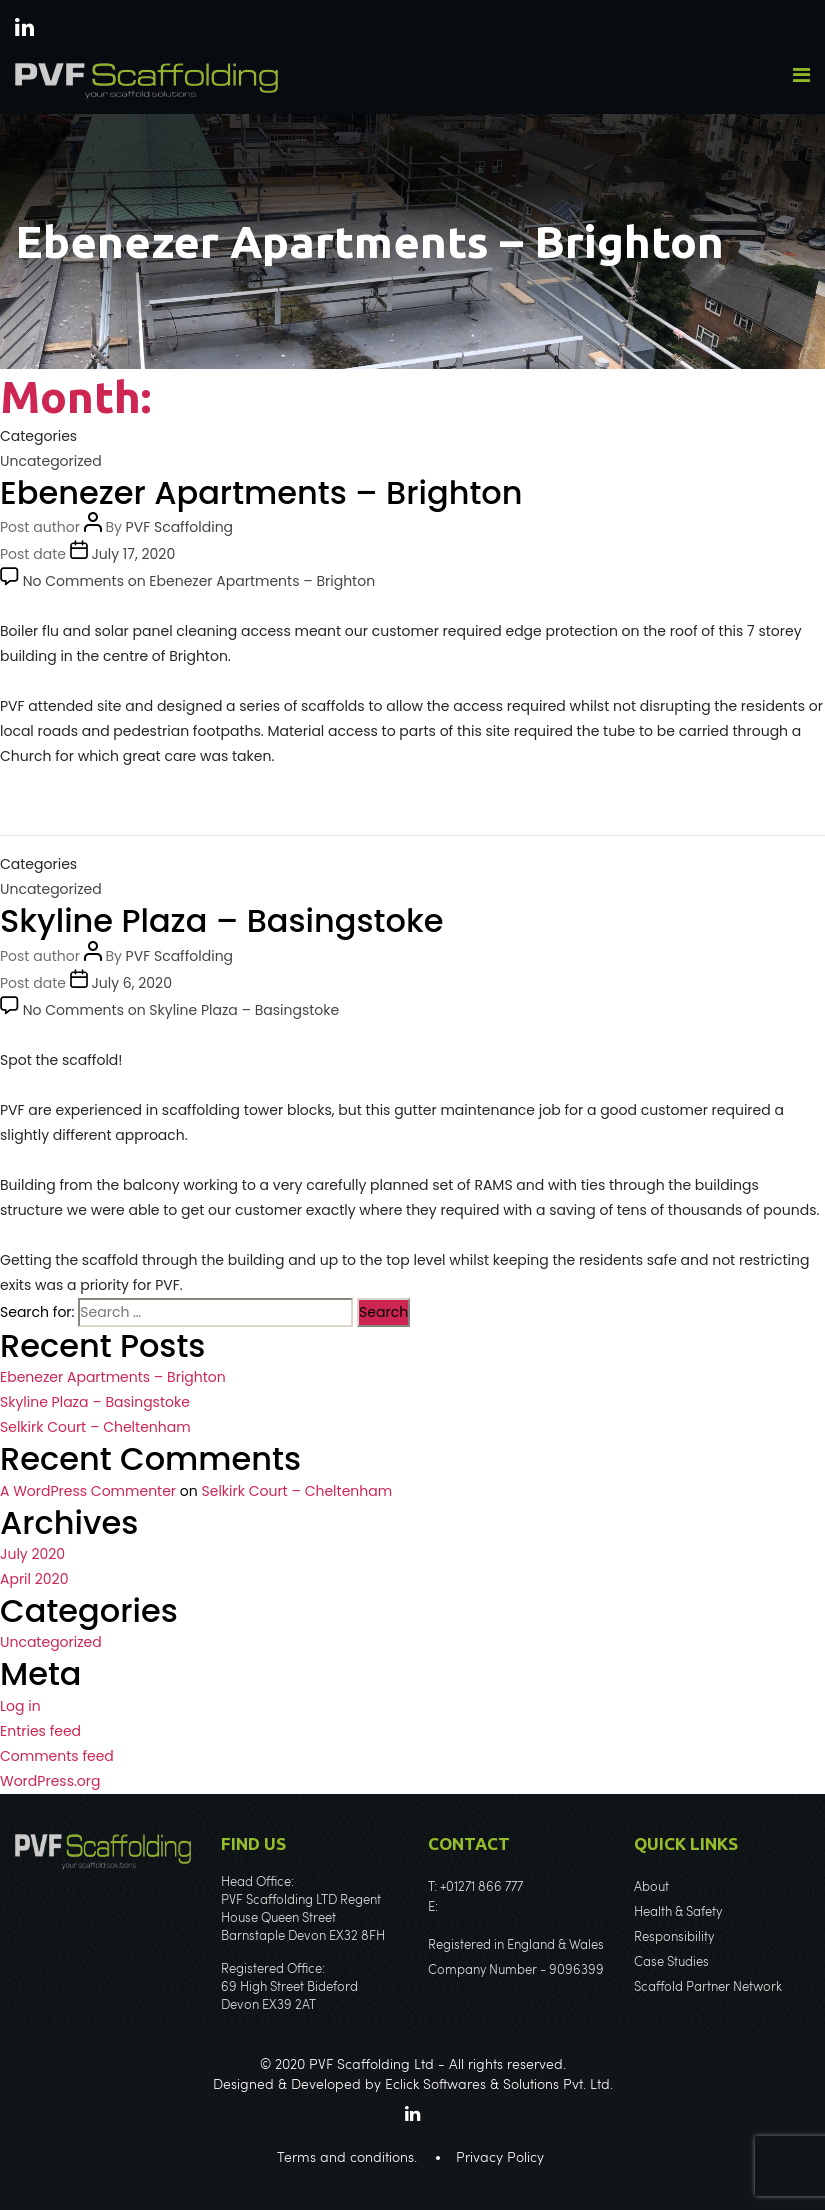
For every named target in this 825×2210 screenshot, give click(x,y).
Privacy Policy (500, 2158)
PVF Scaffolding (180, 527)
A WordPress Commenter (88, 1491)
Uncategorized (51, 461)
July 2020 (32, 1554)
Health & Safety (678, 1912)
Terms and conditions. (347, 2158)
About (651, 1887)
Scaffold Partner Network (708, 1987)
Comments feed (57, 1756)
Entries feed (40, 1731)
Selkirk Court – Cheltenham (95, 1427)
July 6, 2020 (131, 983)
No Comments (199, 581)
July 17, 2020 (133, 554)
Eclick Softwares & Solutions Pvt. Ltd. (499, 2085)
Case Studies (671, 1962)
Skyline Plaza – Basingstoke (221, 920)
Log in (20, 1706)
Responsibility (674, 1937)
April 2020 (34, 1579)
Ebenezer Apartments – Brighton (261, 492)
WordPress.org (50, 1781)
